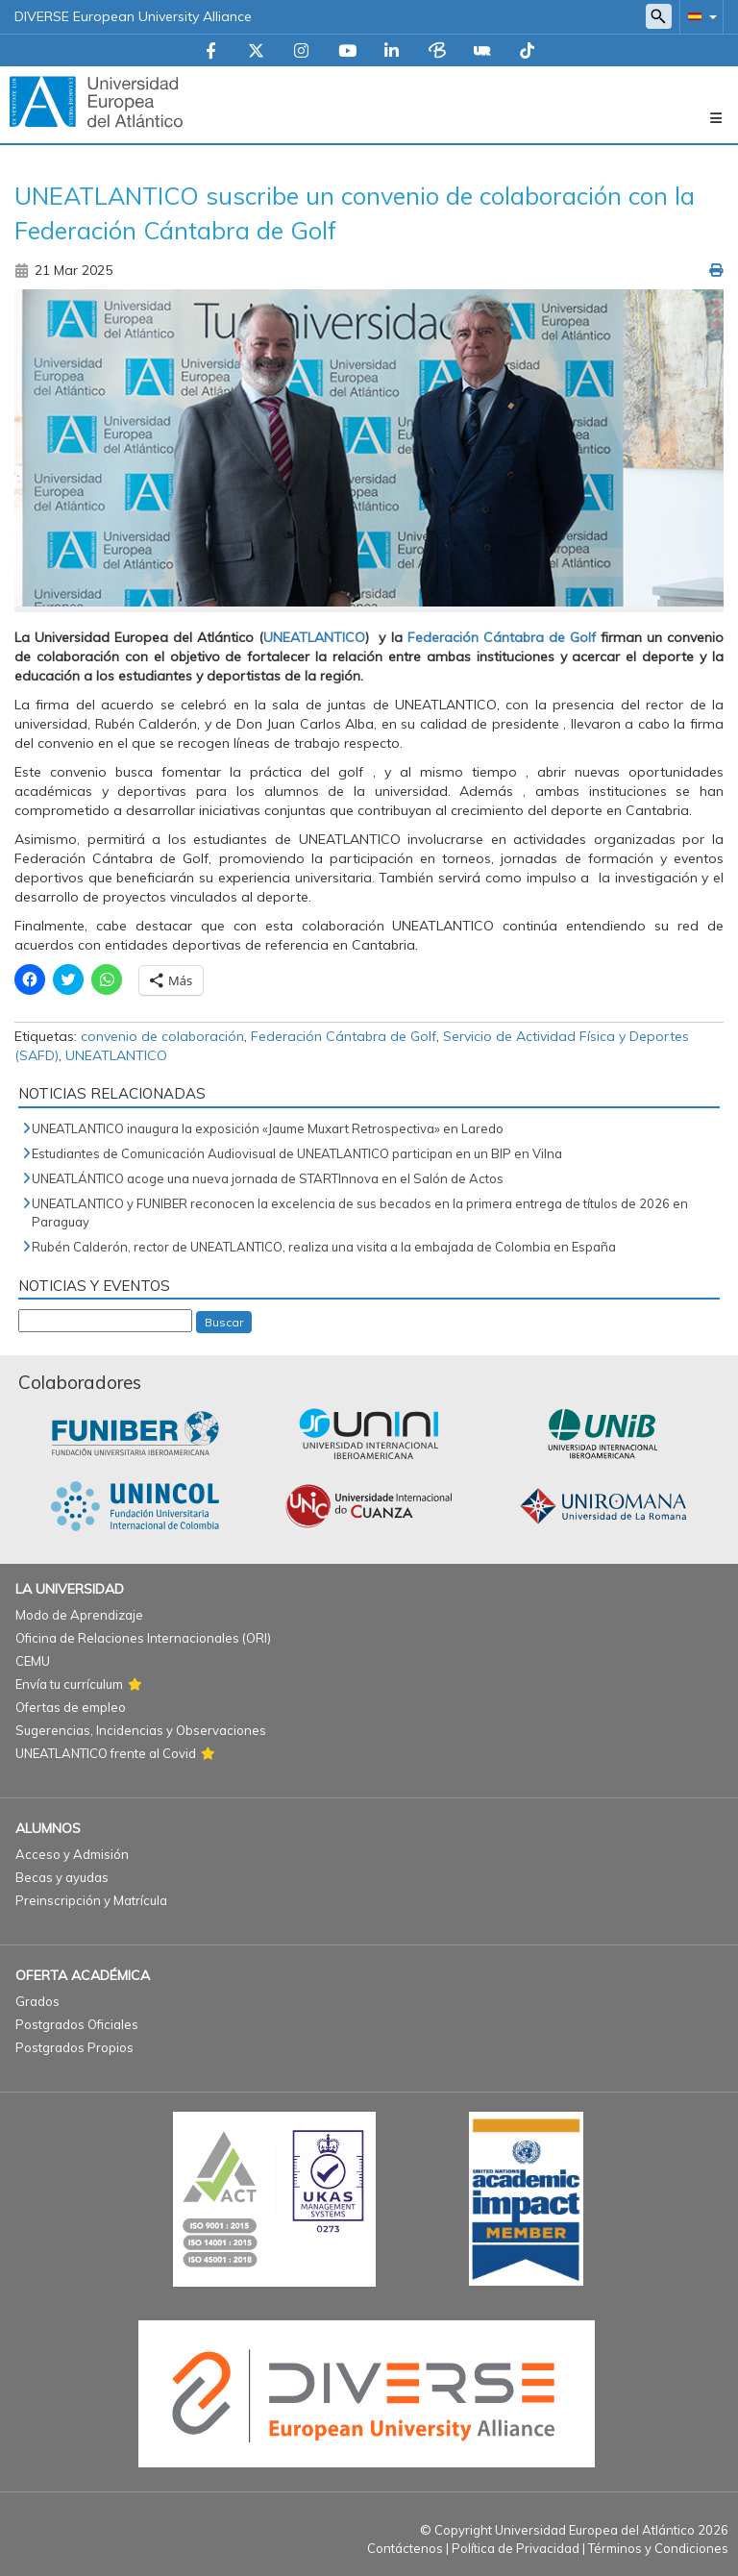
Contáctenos (405, 2548)
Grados (37, 2001)
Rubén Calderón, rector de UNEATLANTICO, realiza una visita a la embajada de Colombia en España (324, 1246)
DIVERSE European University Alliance (133, 16)
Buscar (224, 1322)
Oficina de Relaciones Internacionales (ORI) (143, 1638)
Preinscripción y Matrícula (91, 1900)
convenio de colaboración (162, 1036)
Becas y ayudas (62, 1877)
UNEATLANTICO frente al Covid (105, 1753)
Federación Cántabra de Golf (501, 637)
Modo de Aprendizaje (79, 1614)
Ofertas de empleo (70, 1707)
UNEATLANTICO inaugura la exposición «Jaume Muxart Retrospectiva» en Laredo (268, 1128)
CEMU (32, 1661)
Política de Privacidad (515, 2548)
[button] (698, 16)
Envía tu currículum (69, 1684)
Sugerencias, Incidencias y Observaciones (140, 1730)
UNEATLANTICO (314, 637)
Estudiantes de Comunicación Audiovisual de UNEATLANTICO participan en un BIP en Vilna (297, 1153)
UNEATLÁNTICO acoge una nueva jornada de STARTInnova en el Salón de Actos (268, 1178)
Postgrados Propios (74, 2047)
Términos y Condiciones (658, 2548)
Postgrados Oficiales (76, 2024)
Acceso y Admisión (72, 1854)
